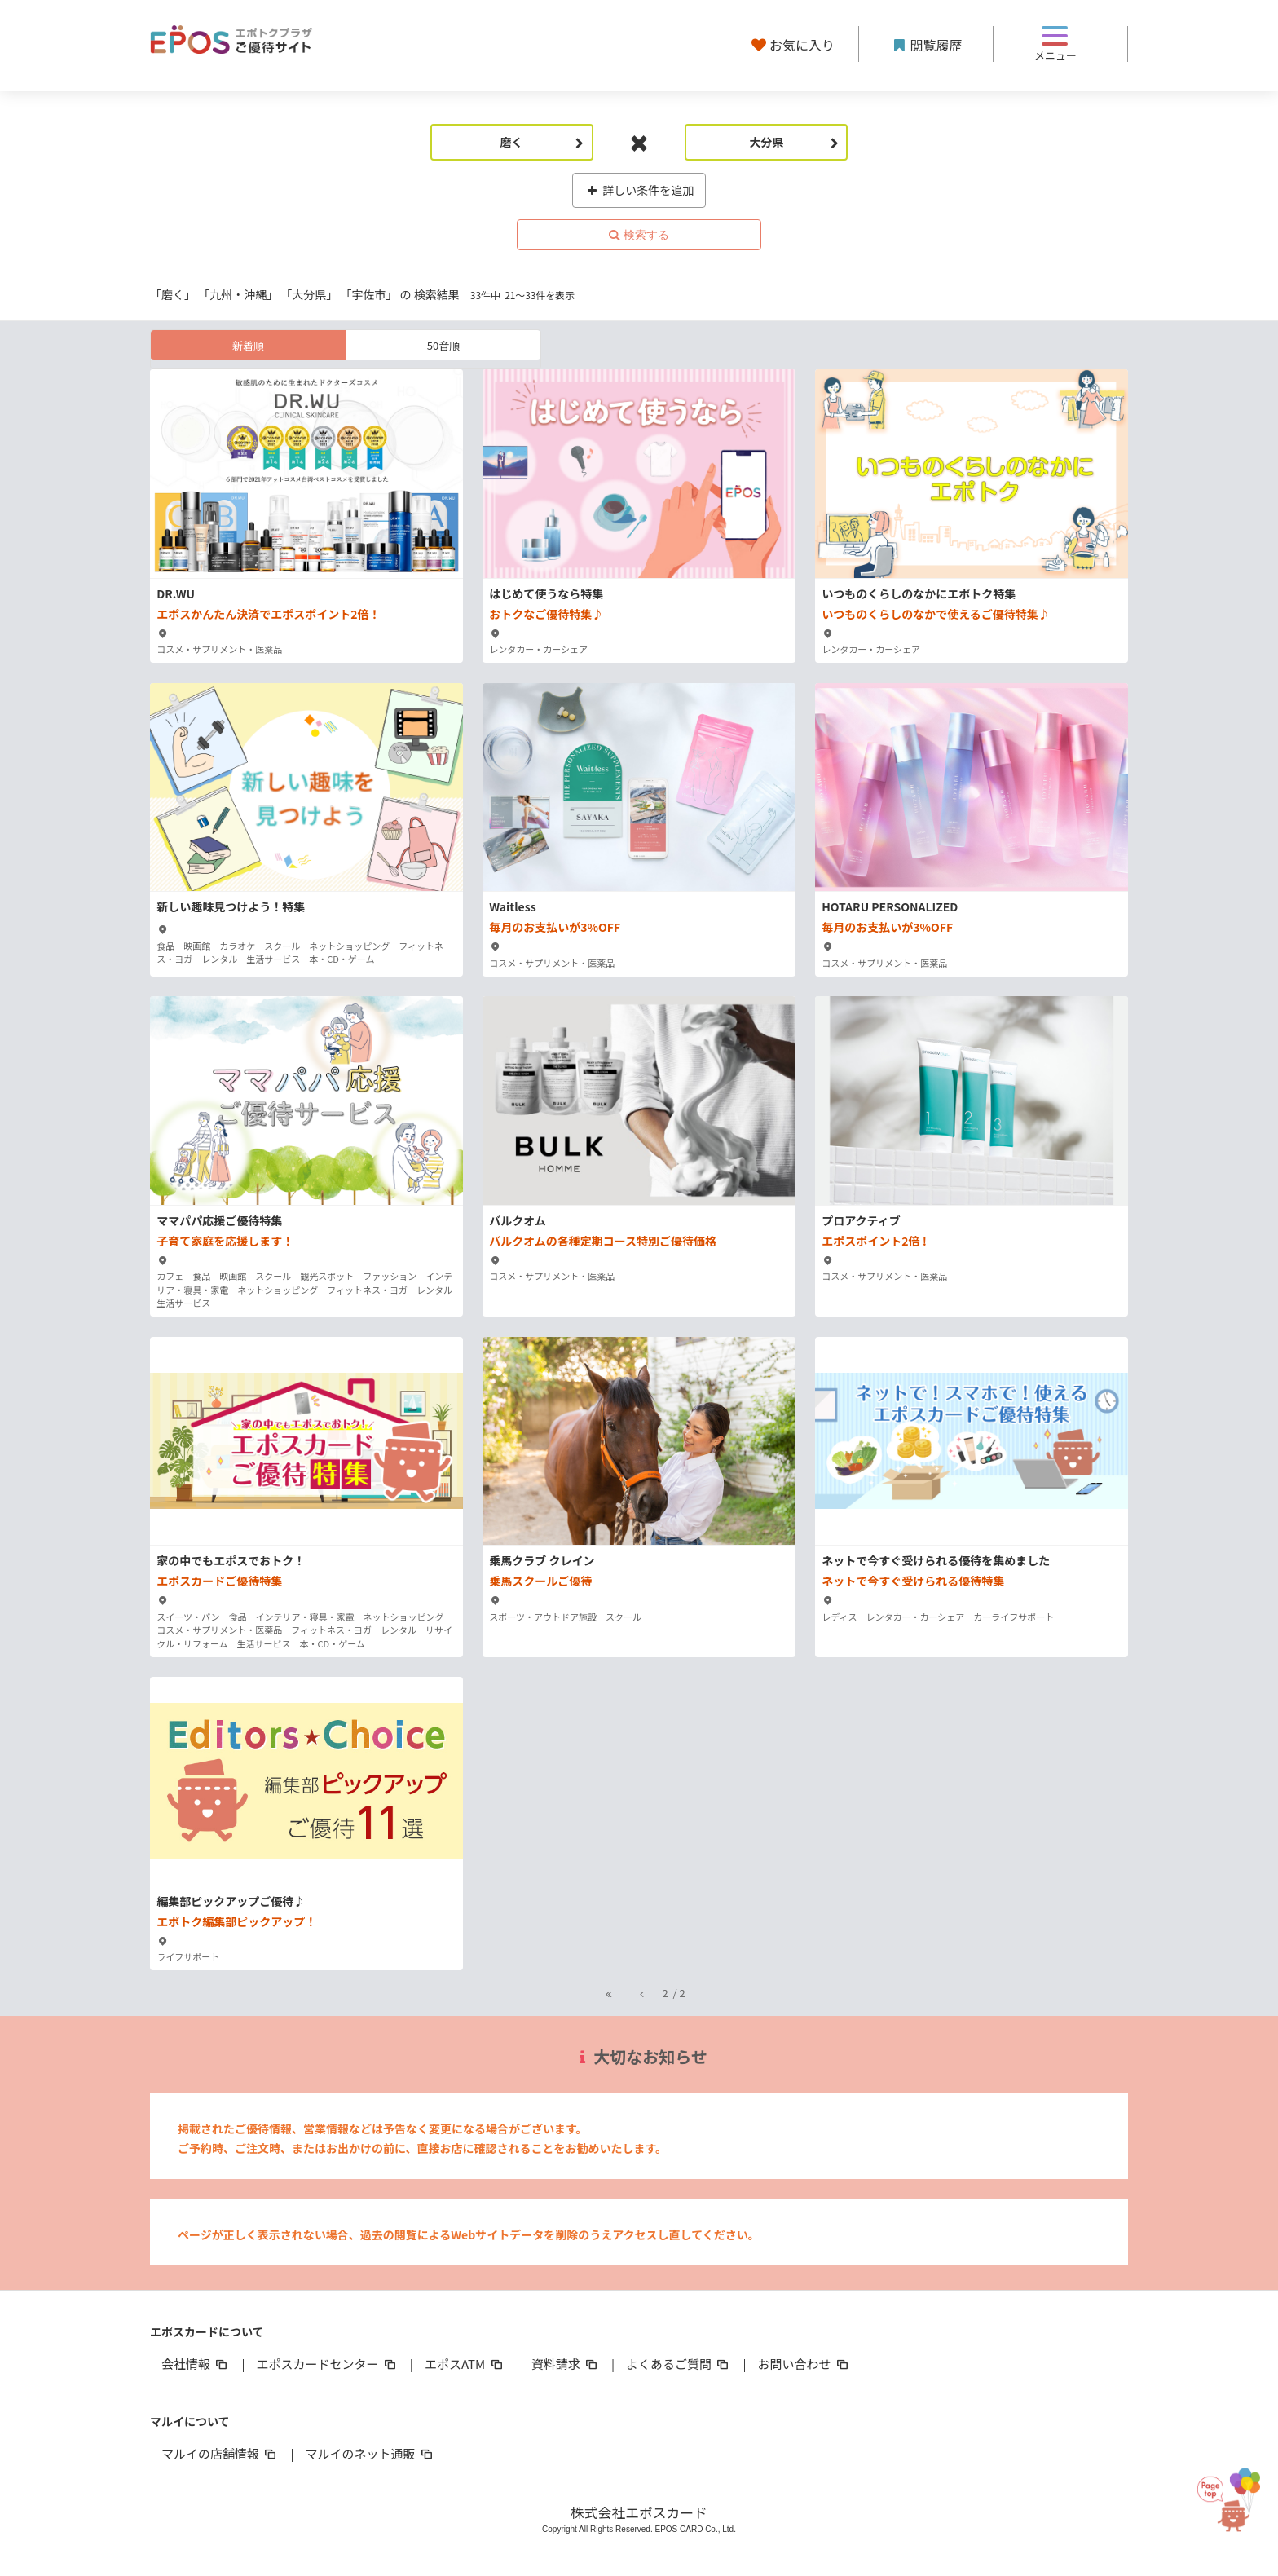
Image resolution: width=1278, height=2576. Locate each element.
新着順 (248, 345)
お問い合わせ (804, 2363)
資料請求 (565, 2363)
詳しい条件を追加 (639, 190)
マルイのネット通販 (369, 2453)
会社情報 (195, 2363)
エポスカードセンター (327, 2363)
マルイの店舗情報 (220, 2453)
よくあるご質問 (678, 2363)
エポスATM (465, 2363)
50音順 (443, 345)
